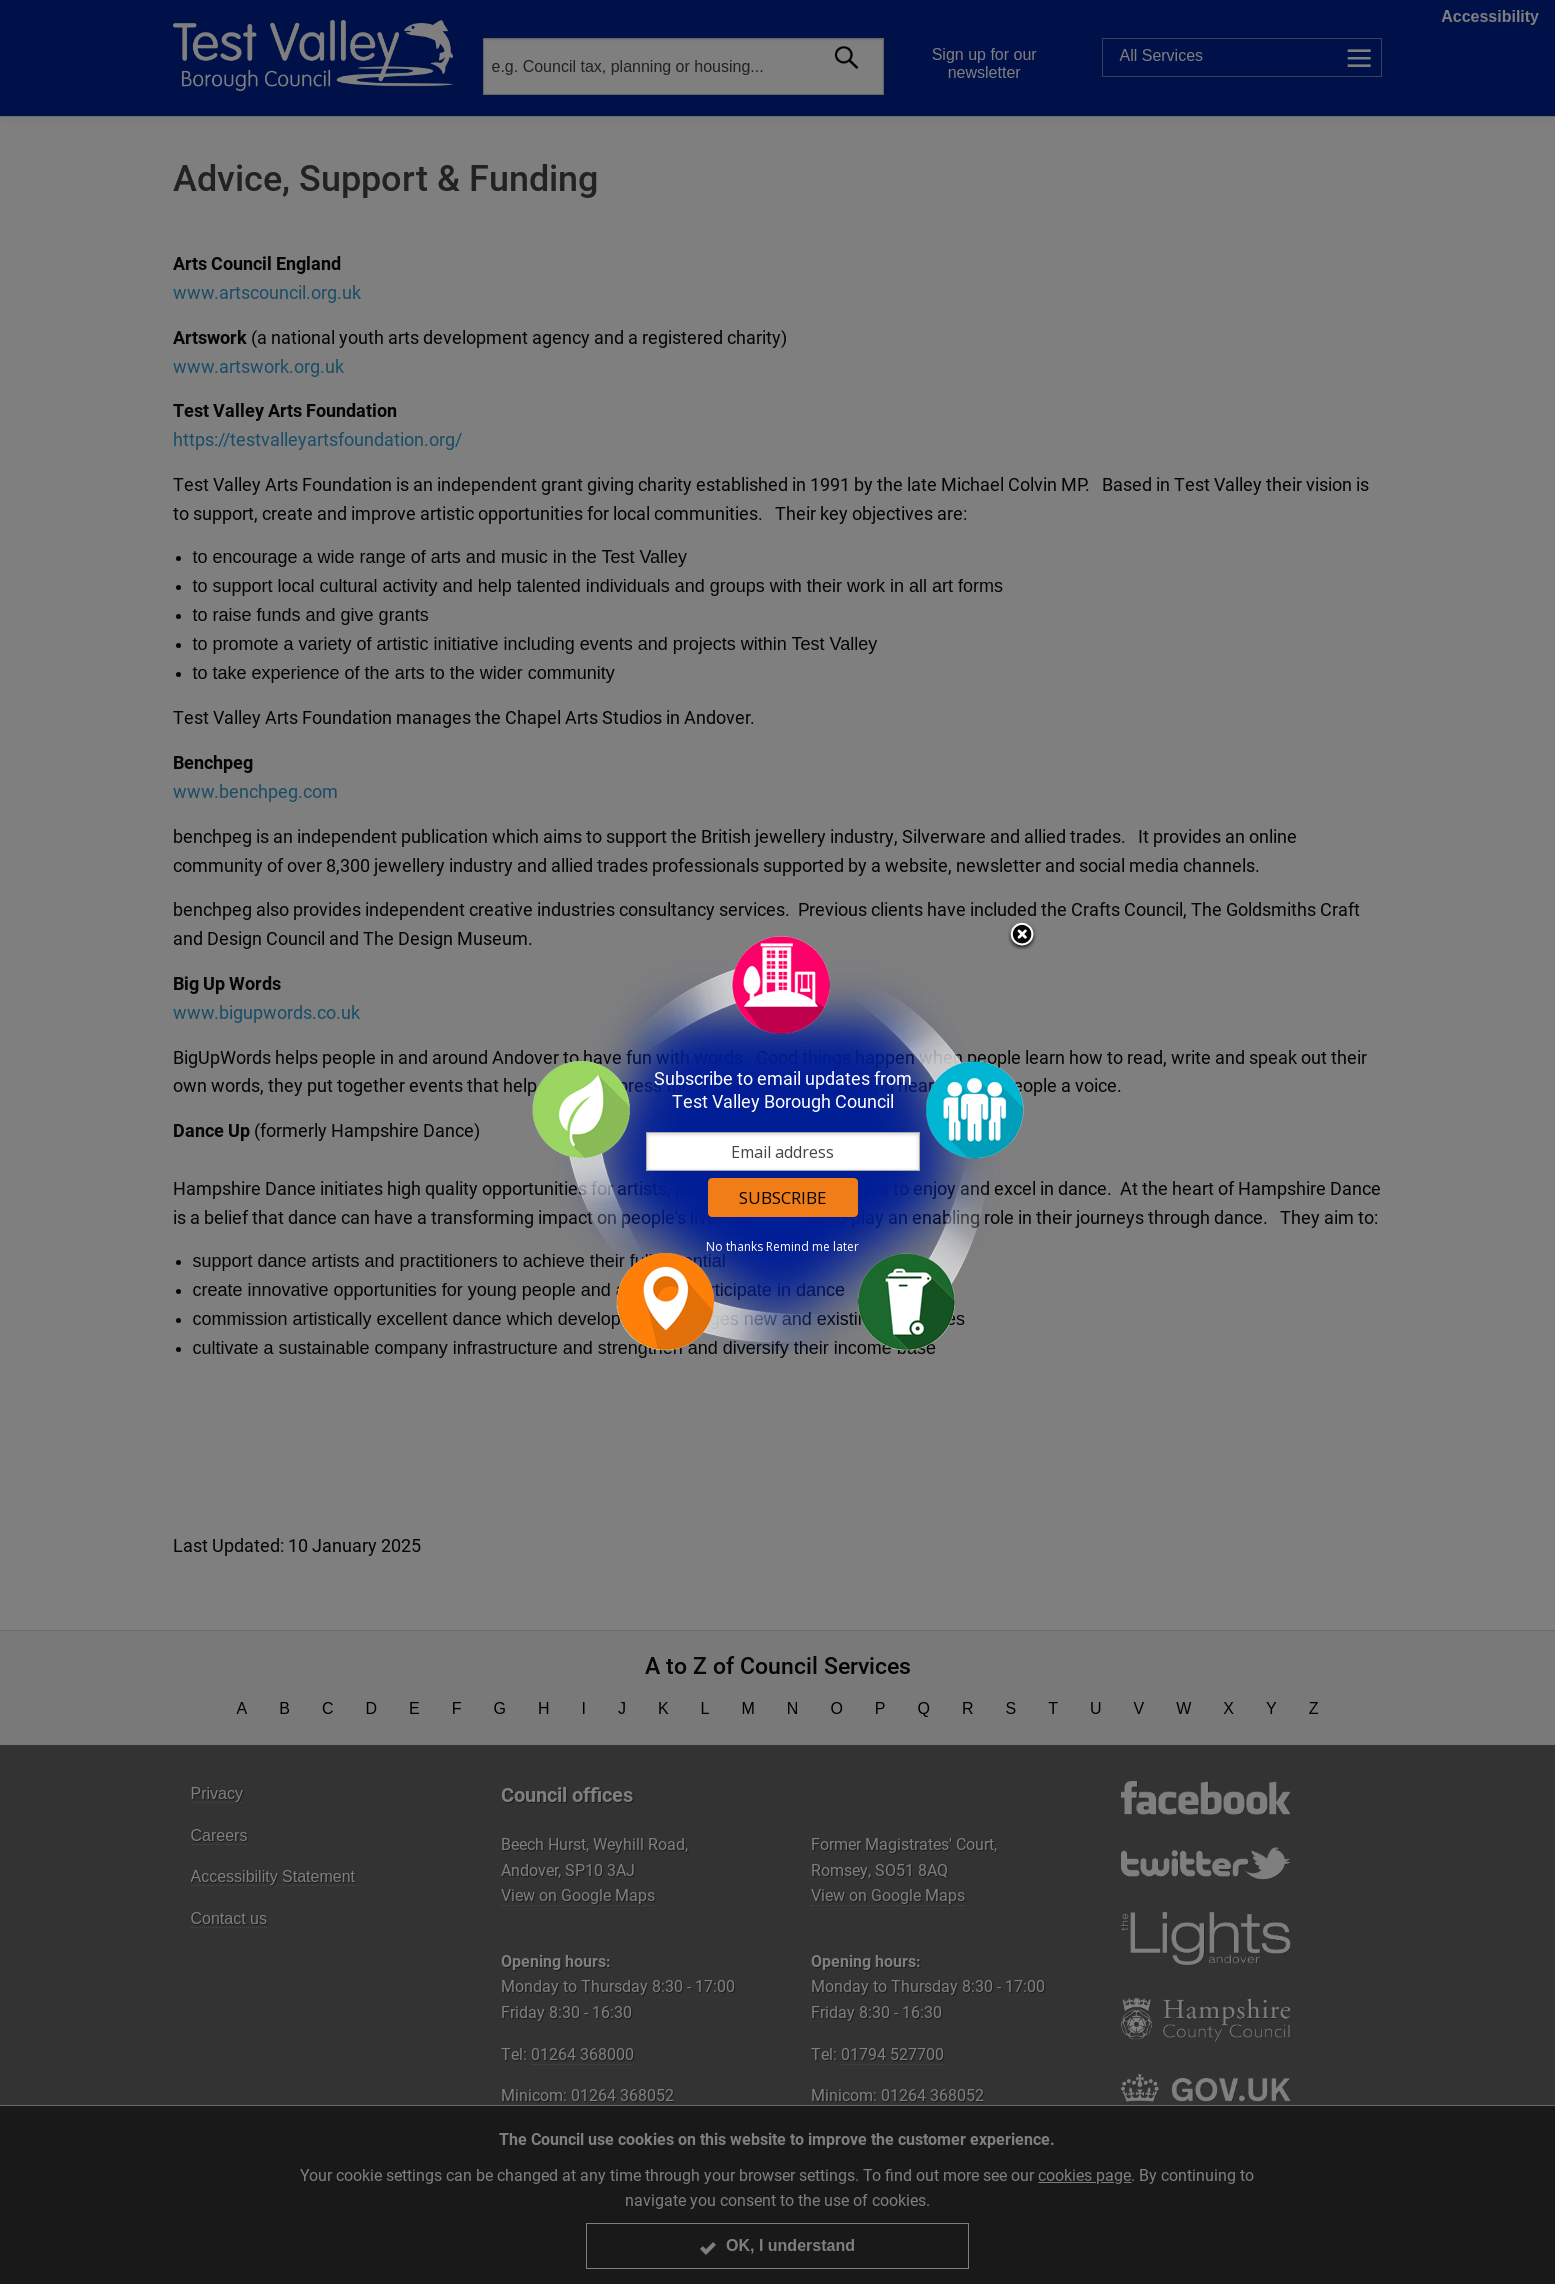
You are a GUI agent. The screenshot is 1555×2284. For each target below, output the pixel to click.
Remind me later (812, 1247)
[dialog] (778, 1142)
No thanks (734, 1247)
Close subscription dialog (1022, 936)
